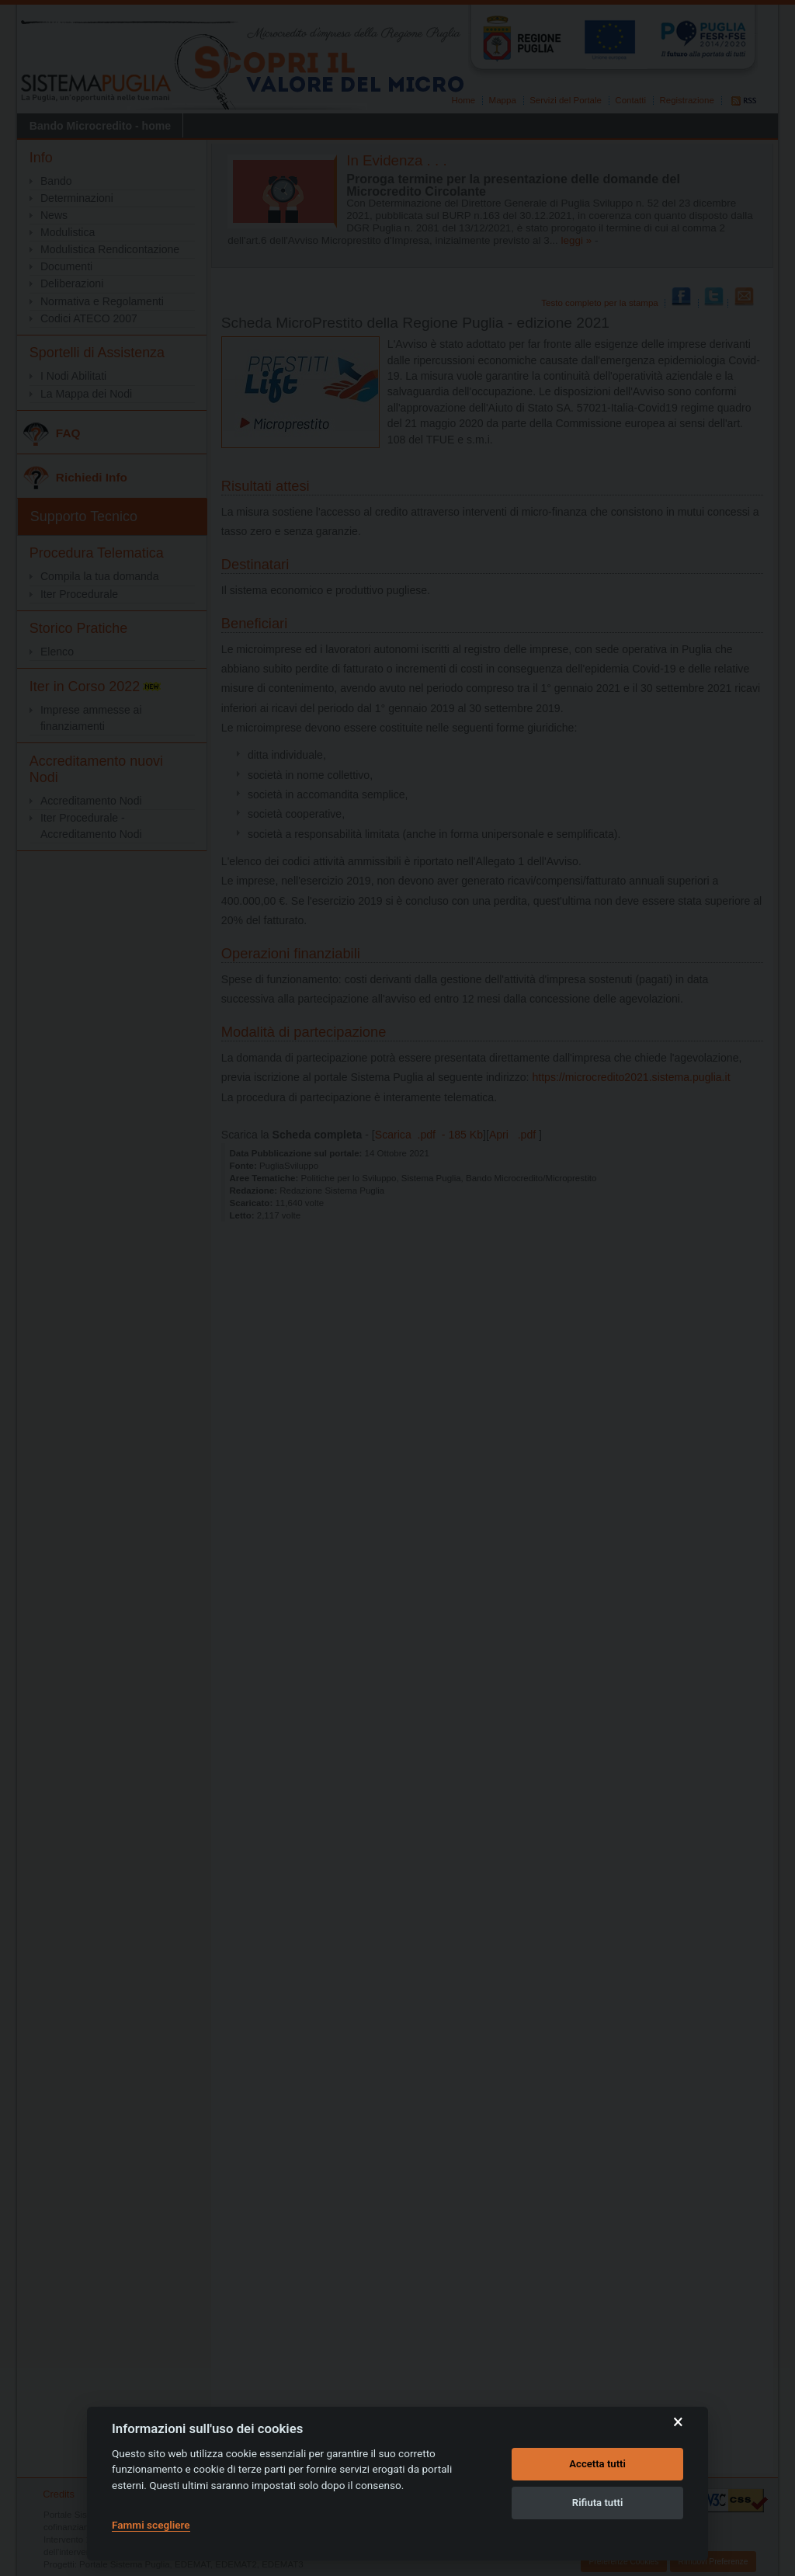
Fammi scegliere (151, 2525)
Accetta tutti (597, 2464)
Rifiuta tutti (597, 2502)
